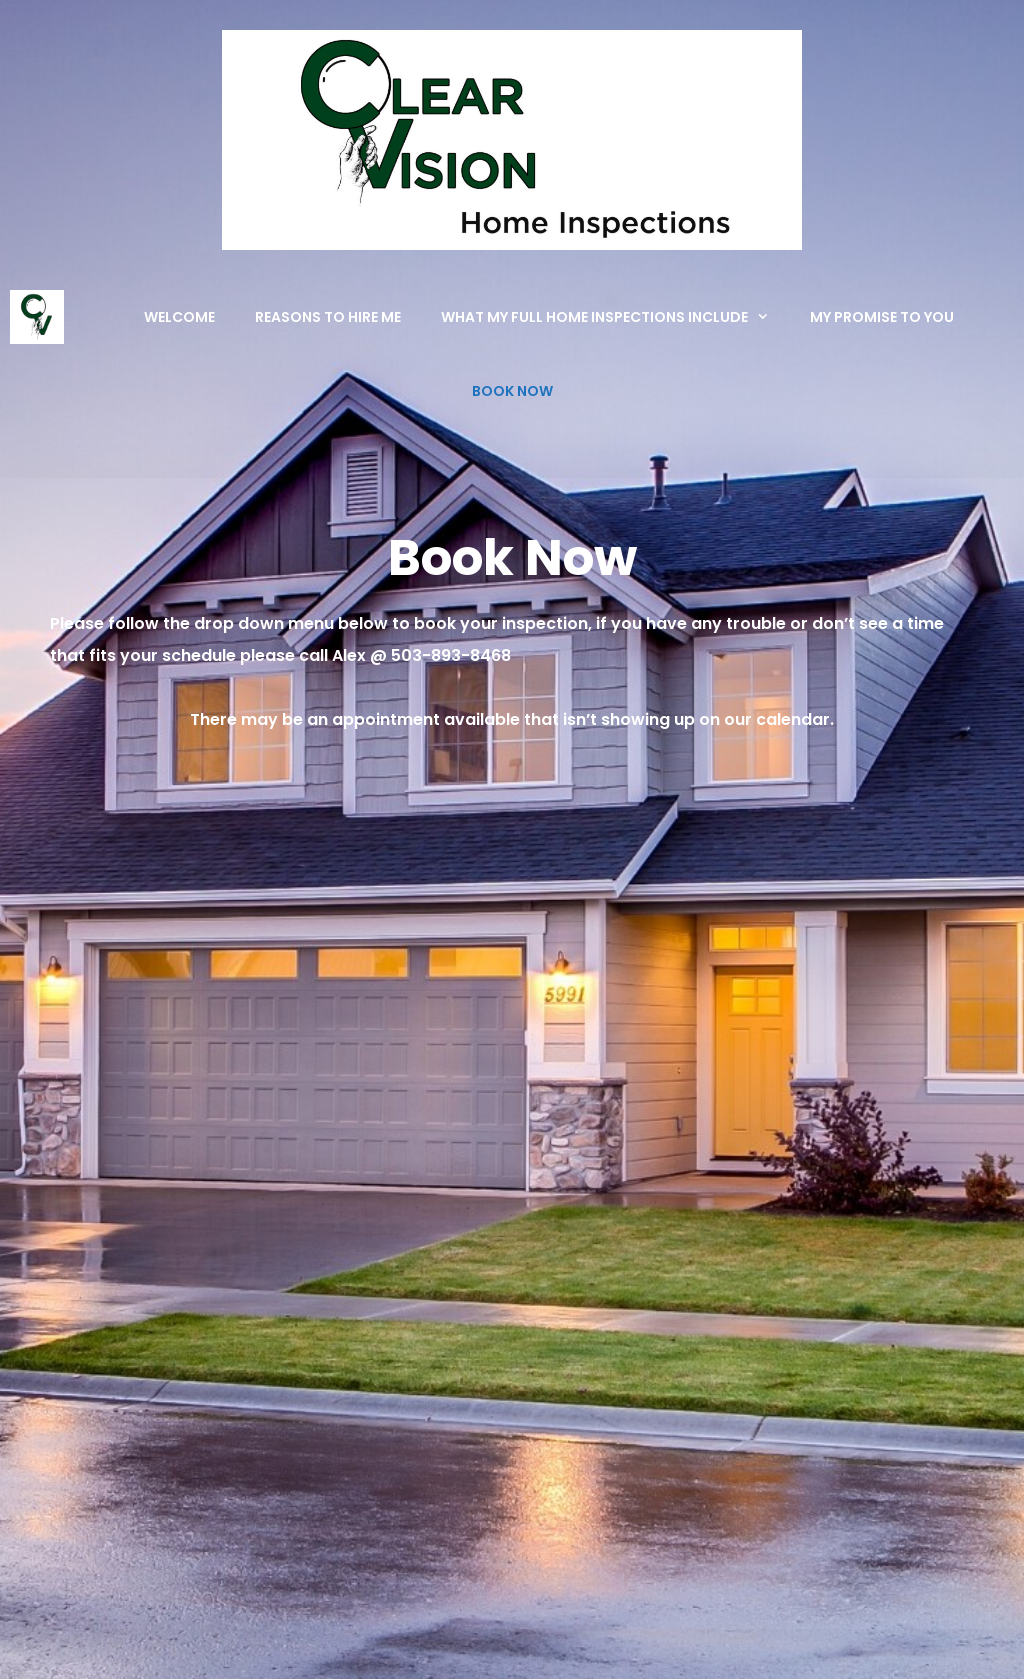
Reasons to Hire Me (328, 317)
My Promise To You (882, 317)
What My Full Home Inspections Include (615, 317)
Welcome (179, 317)
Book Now (512, 391)
